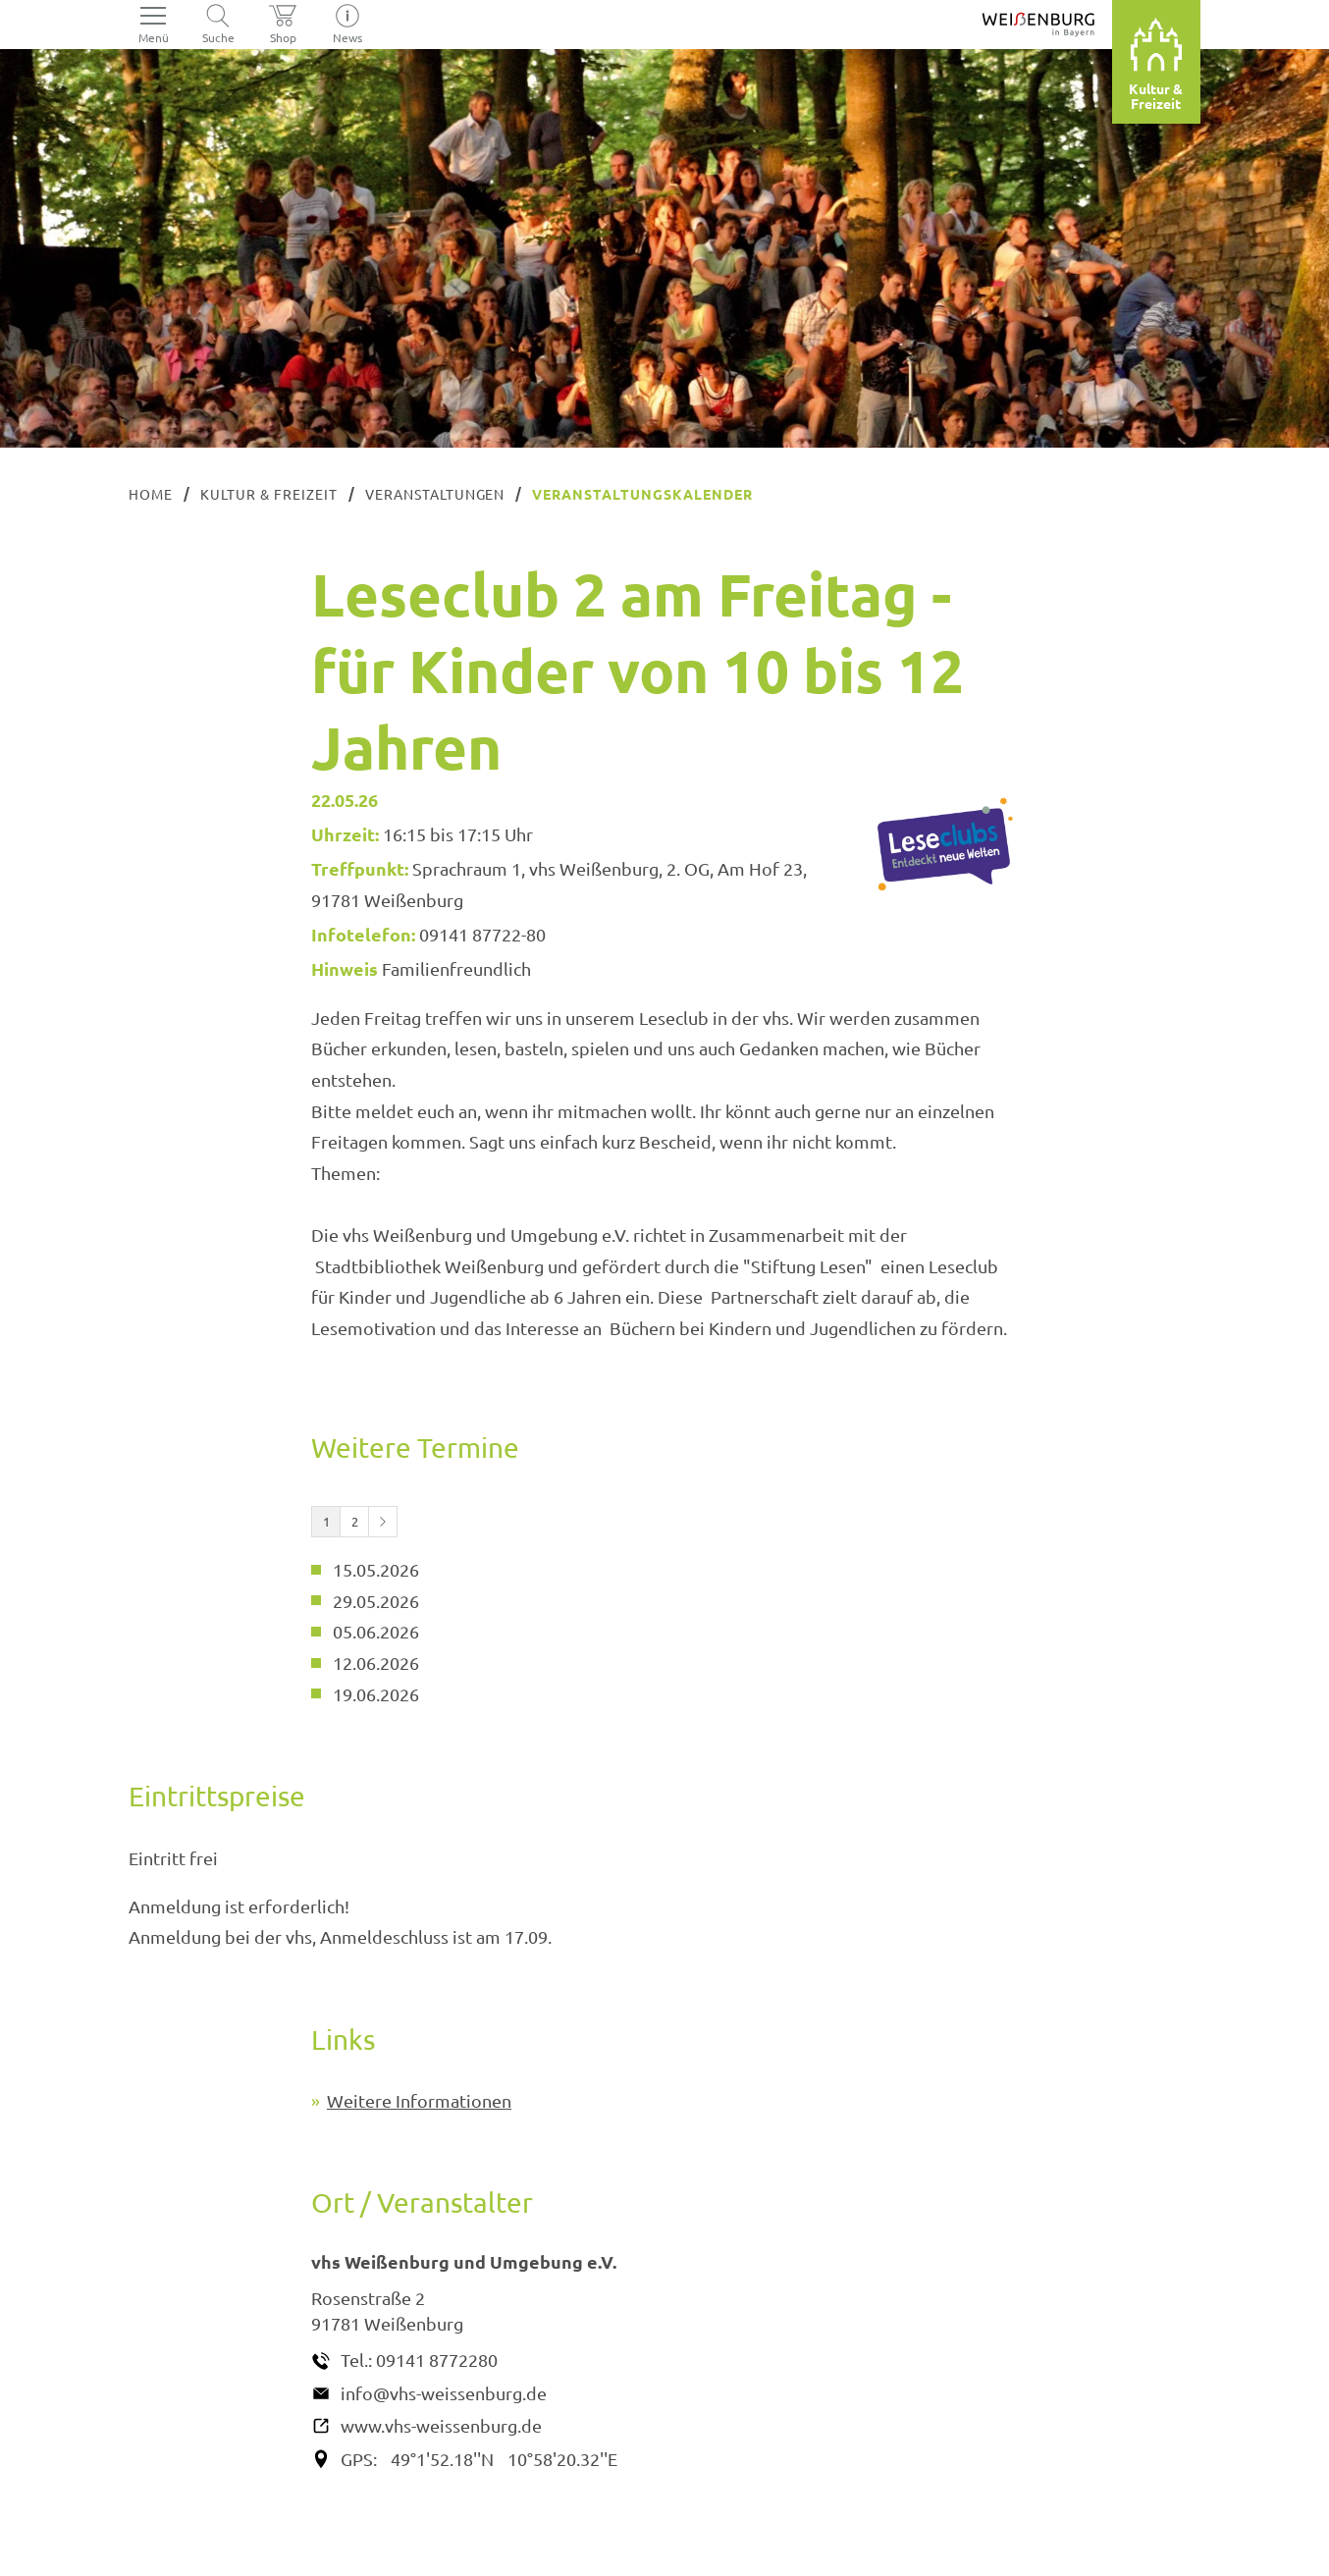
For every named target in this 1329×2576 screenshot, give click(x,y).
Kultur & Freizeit (269, 494)
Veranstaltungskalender (642, 494)
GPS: (359, 2458)
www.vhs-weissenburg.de (441, 2425)
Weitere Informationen (419, 2100)
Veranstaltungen (435, 494)
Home (151, 494)
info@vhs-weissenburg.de (444, 2393)
